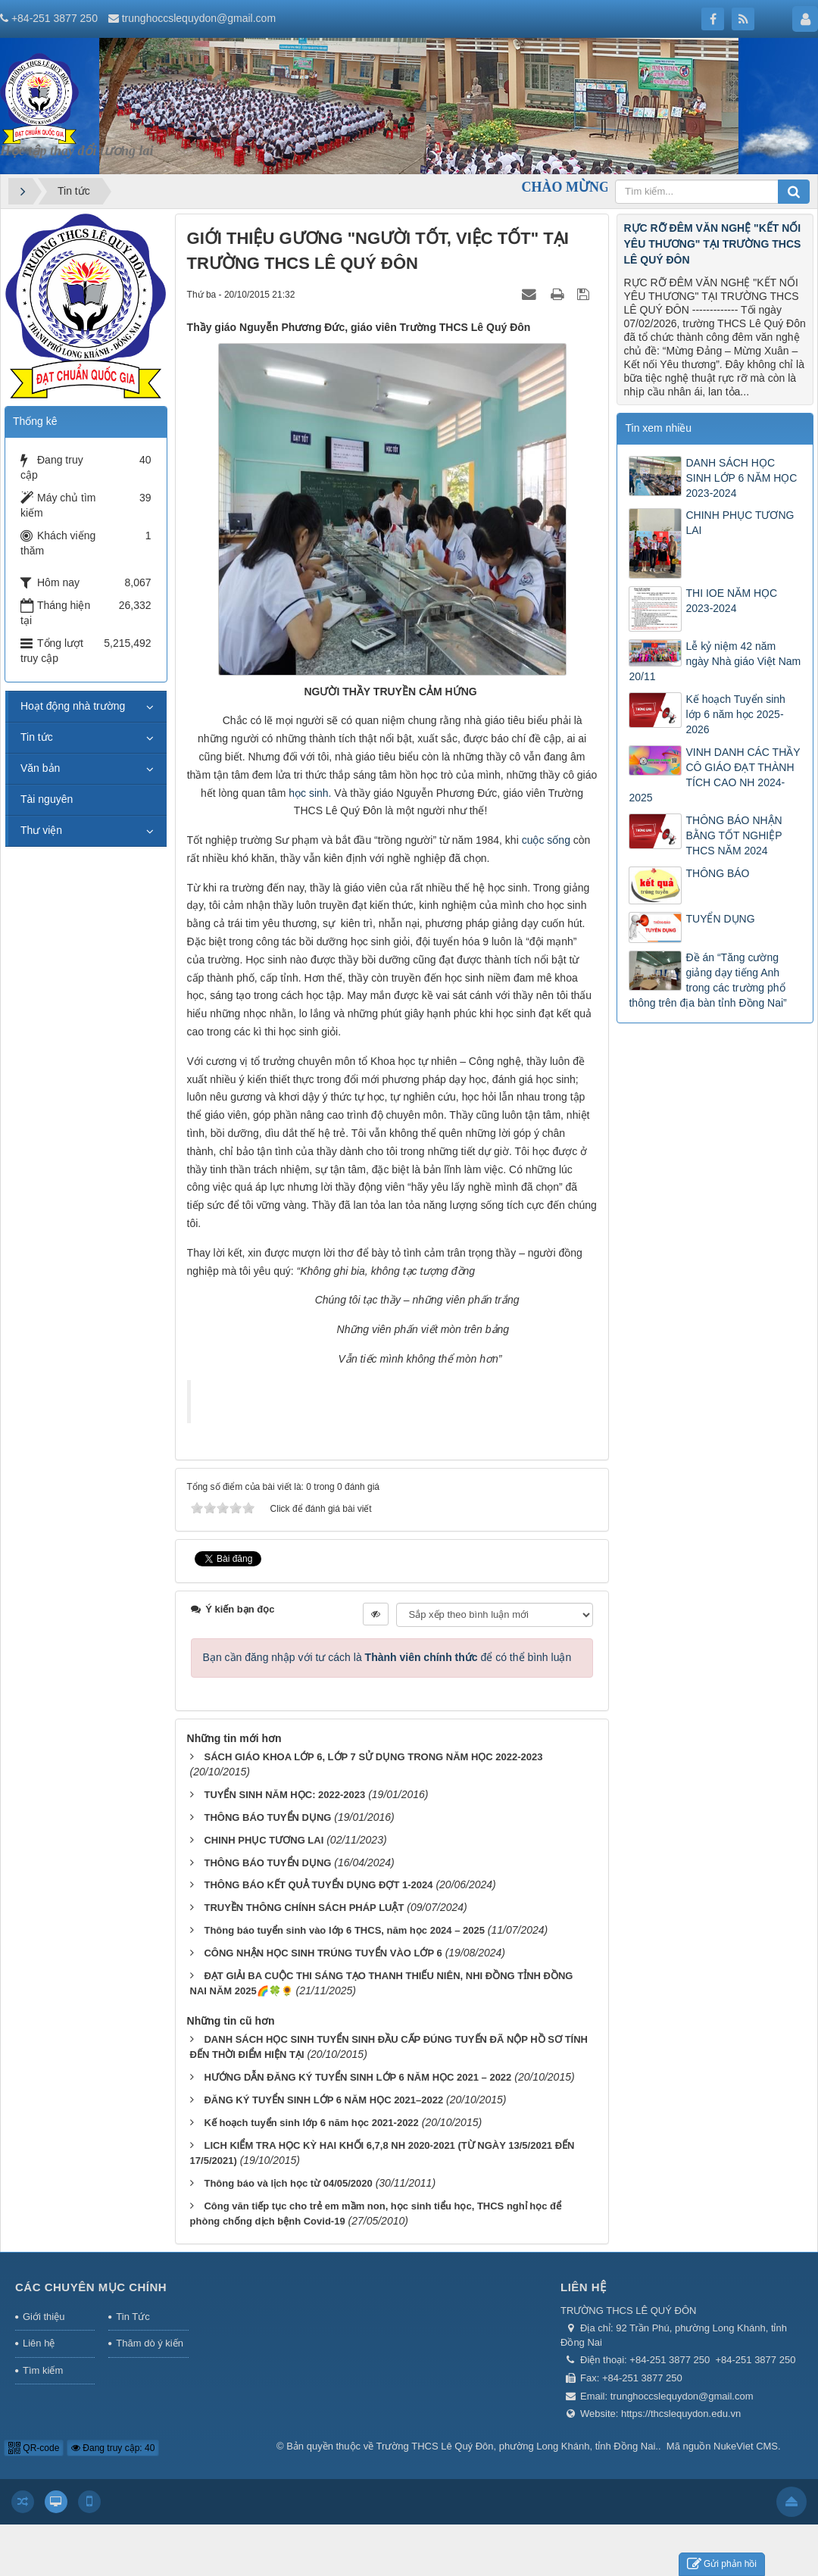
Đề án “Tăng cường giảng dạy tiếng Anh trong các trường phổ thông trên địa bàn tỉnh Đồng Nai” (707, 980)
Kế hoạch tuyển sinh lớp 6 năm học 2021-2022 (311, 2122)
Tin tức (36, 737)
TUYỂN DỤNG (719, 919)
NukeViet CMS (745, 2446)
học (297, 793)
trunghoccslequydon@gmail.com (199, 18)
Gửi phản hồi (722, 2564)
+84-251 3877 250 (54, 18)
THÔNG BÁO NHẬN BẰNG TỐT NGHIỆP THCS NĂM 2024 (733, 835)
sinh (319, 793)
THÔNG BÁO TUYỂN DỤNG (267, 1817)
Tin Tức (132, 2316)
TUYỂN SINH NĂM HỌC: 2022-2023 (284, 1794)
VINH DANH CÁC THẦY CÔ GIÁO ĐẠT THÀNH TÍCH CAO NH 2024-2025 (714, 775)
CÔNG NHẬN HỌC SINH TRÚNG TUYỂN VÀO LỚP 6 (323, 1953)
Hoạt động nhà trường (72, 706)
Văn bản (40, 768)
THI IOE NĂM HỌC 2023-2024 (731, 600)
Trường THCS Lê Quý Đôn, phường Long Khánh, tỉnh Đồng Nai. (517, 2446)
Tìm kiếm (43, 2370)
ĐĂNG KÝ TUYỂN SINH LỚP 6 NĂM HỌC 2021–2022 (323, 2100)
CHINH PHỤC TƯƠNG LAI (263, 1840)
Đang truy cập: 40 (113, 2448)
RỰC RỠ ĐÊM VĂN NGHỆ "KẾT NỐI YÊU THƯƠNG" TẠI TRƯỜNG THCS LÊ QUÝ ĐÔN (712, 244)
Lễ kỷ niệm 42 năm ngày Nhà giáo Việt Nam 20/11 (715, 661)
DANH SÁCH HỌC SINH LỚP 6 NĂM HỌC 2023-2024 (741, 478)
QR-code (33, 2448)
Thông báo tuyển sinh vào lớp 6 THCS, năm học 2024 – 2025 (344, 1930)
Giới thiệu (43, 2316)
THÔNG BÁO (717, 873)
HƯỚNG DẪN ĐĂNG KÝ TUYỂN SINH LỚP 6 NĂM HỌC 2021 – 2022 (357, 2077)
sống (558, 840)
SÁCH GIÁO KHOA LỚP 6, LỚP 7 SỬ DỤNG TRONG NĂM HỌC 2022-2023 (373, 1757)
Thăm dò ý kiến (149, 2343)
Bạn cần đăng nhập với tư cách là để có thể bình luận (387, 1657)
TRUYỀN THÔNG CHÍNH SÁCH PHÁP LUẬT (304, 1907)
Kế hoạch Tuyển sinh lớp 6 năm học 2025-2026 (735, 714)
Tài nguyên (46, 799)
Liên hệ (39, 2343)
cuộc (533, 840)
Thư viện (41, 830)
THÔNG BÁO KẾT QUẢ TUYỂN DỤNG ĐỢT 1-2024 (318, 1885)
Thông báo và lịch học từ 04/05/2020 (288, 2183)
